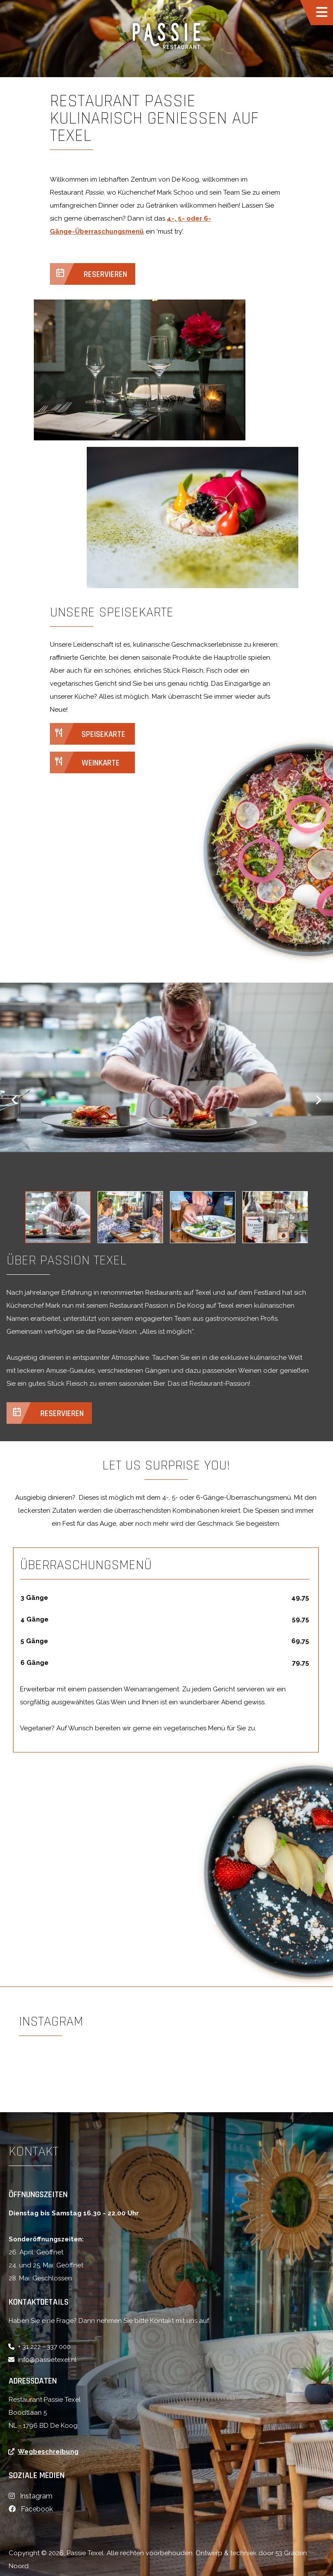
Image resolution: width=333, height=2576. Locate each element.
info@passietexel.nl (47, 2360)
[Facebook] (31, 2509)
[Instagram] (30, 2496)
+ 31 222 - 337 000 (44, 2347)
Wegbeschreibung (48, 2452)
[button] (18, 1099)
